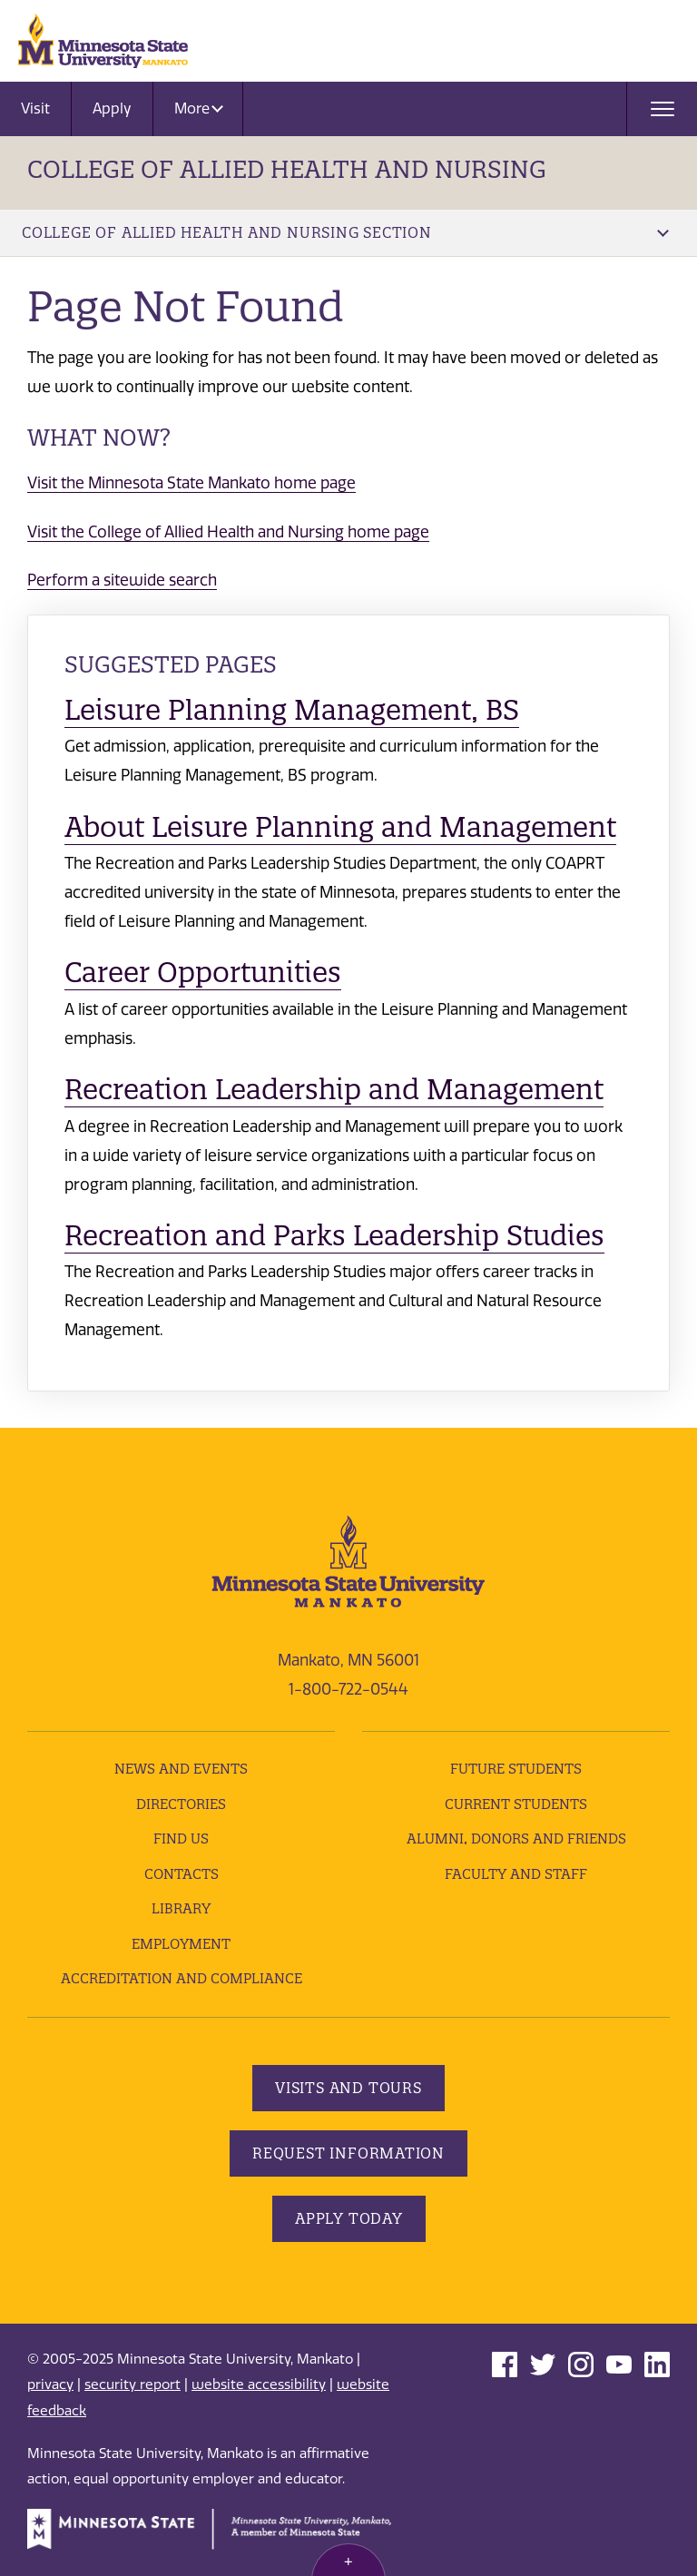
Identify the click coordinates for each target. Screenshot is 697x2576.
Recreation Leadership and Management (334, 1089)
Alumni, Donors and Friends (516, 1838)
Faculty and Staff (516, 1874)
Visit (35, 108)
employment (181, 1943)
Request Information (348, 2153)
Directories (181, 1804)
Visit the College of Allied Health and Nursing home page (228, 532)
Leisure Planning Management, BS (291, 710)
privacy (50, 2384)
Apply (112, 108)
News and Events (181, 1768)
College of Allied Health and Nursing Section (345, 232)
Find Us (181, 1838)
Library (181, 1908)
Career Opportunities (202, 972)
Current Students (516, 1804)
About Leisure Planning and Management (340, 827)
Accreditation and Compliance (181, 1978)
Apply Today (349, 2218)
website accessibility (258, 2384)
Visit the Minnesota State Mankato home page (191, 483)
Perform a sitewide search (122, 580)
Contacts (181, 1874)
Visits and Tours (348, 2088)
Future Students (516, 1768)
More (198, 108)
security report (132, 2384)
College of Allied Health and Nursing (286, 169)
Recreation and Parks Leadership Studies (334, 1235)
